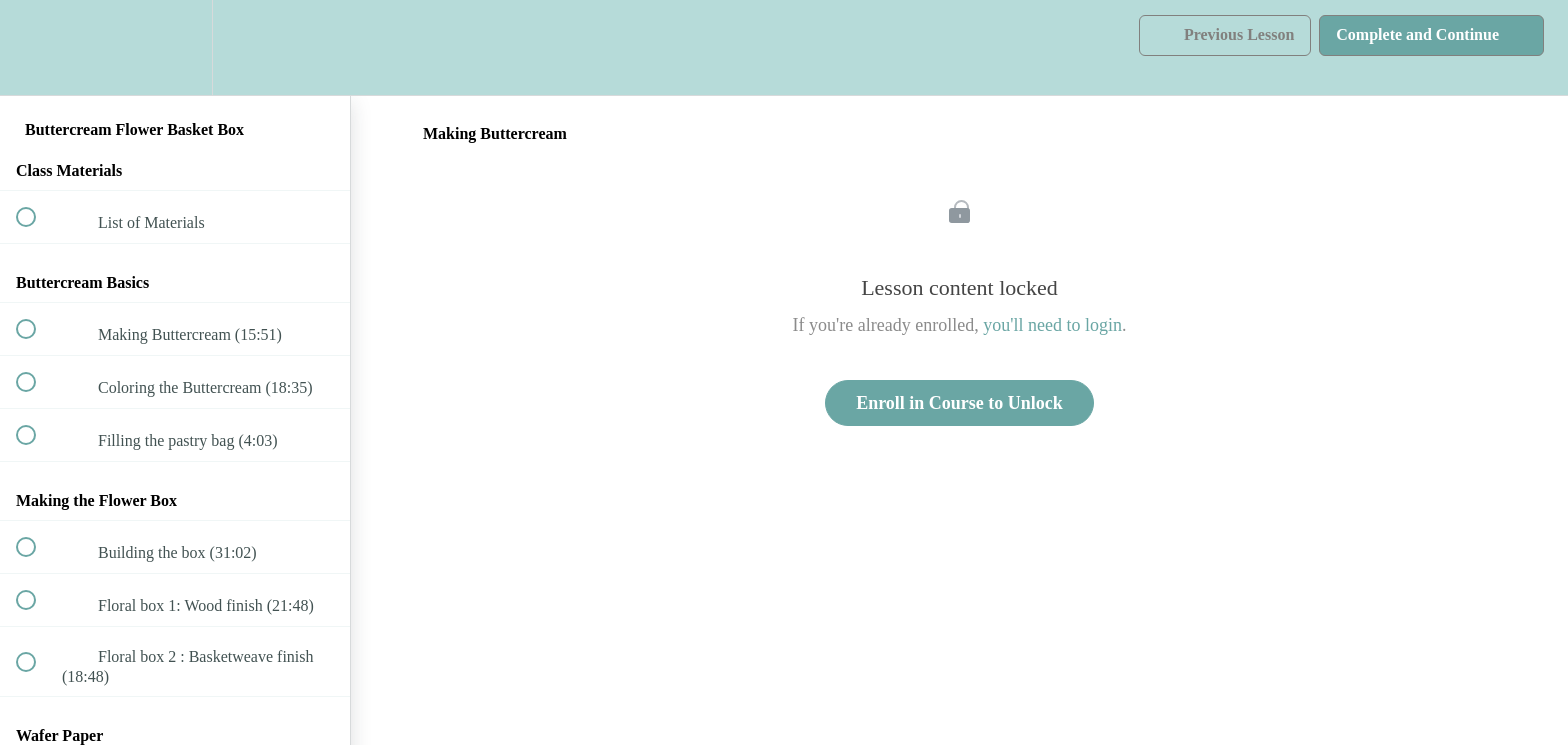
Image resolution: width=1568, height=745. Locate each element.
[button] (37, 47)
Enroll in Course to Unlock (959, 403)
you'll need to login (1052, 325)
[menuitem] (175, 47)
